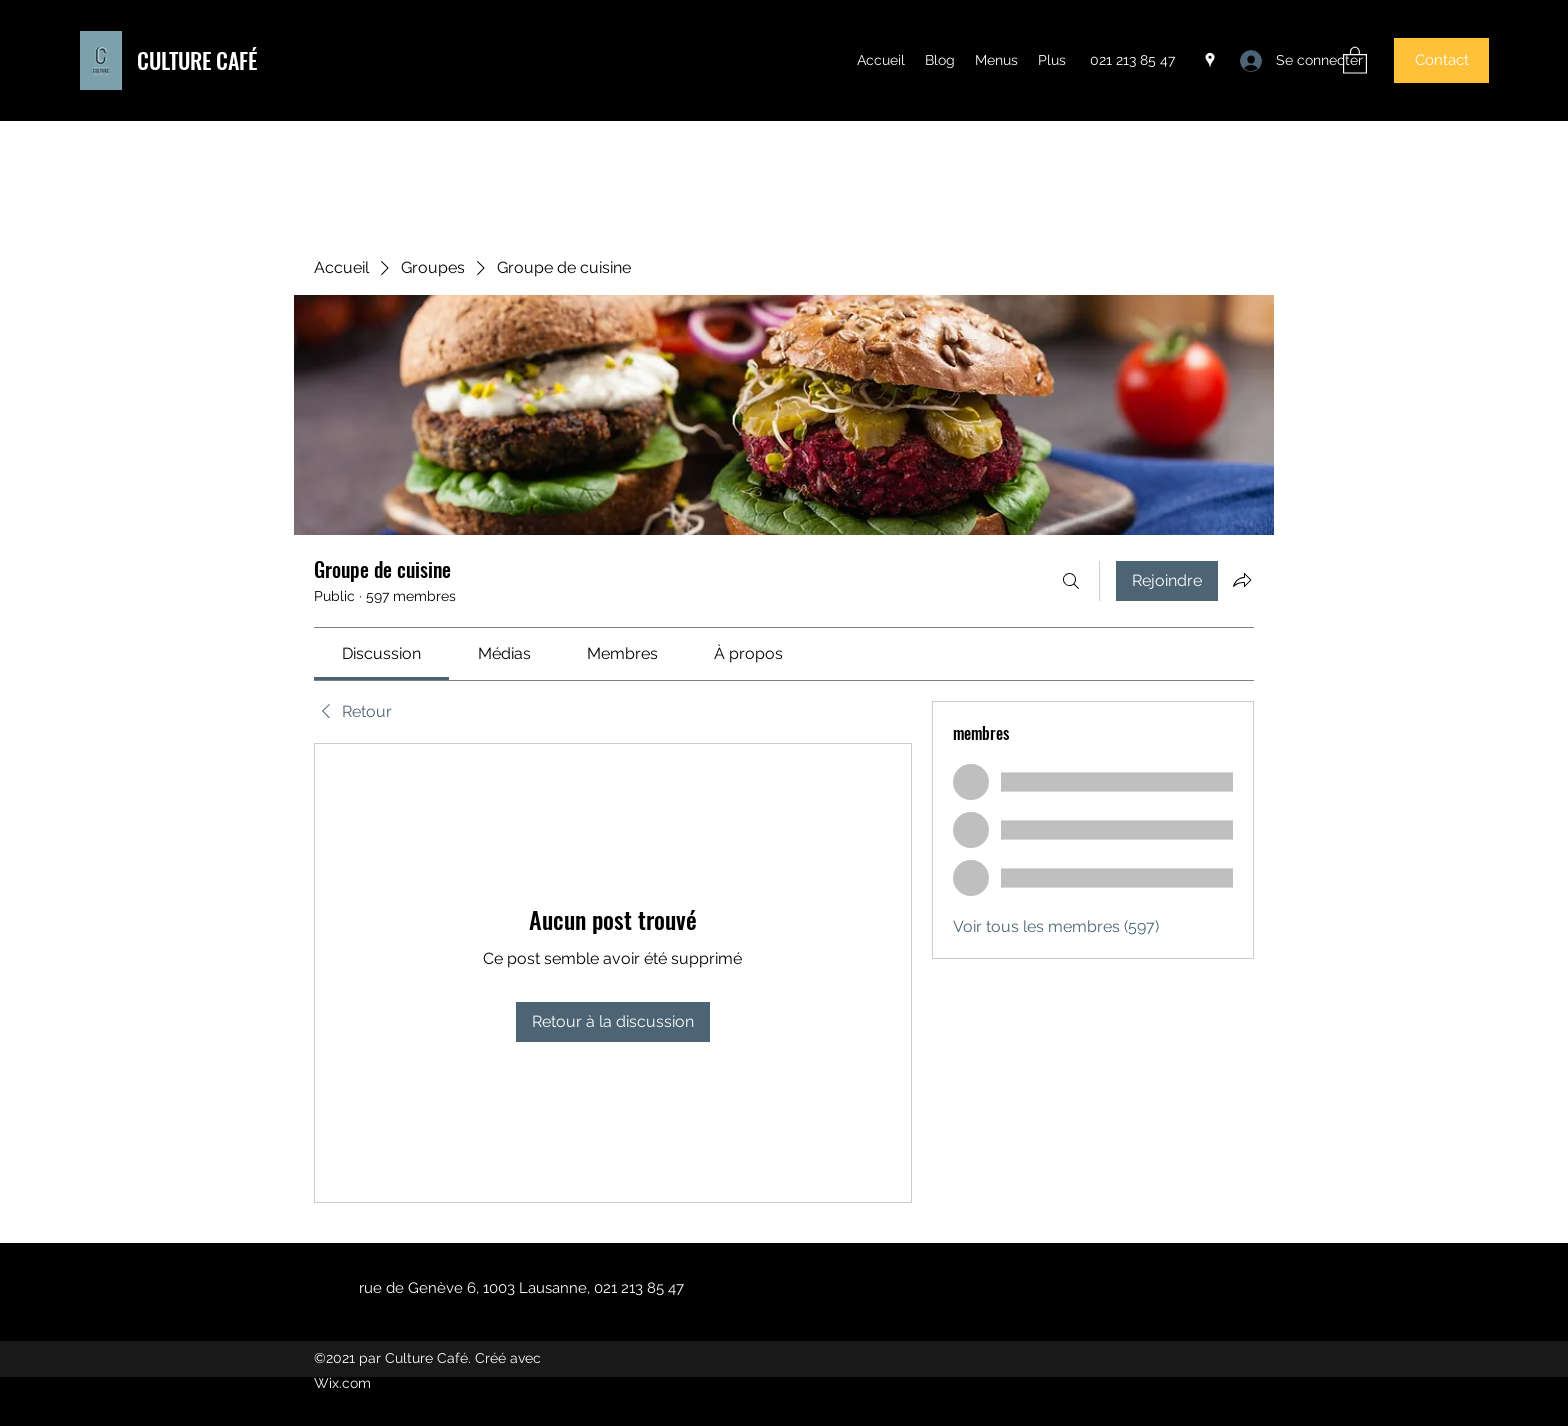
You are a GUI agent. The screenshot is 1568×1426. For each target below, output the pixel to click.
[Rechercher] (1071, 581)
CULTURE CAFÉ (197, 60)
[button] (1355, 59)
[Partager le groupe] (1242, 580)
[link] (381, 653)
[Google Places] (1210, 60)
